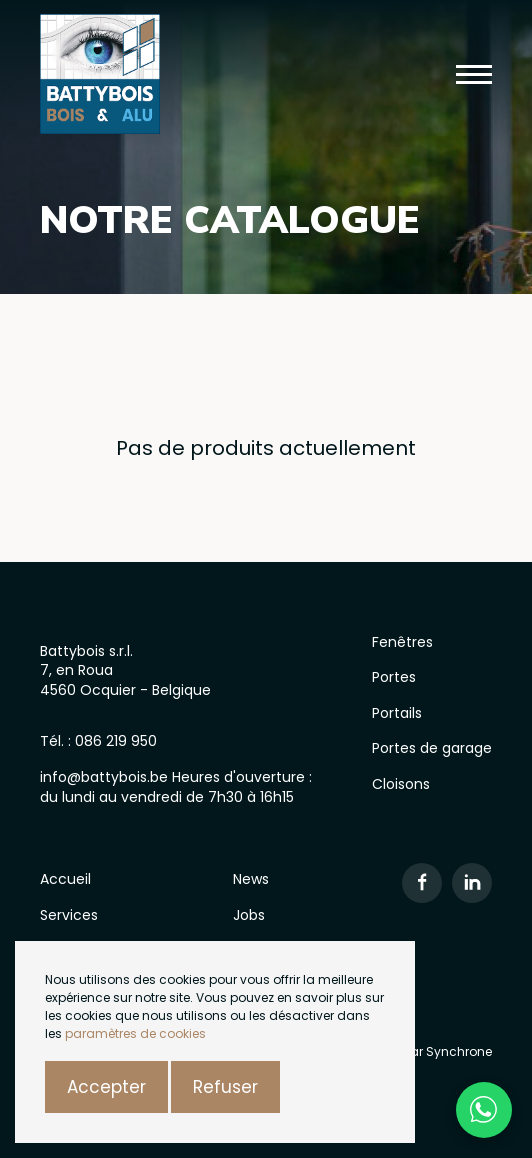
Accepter (106, 1087)
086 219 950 (116, 741)
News (251, 879)
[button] (474, 74)
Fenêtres (402, 642)
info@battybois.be (106, 777)
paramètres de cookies (135, 1033)
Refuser (225, 1087)
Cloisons (401, 784)
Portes (394, 677)
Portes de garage (432, 748)
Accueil (65, 879)
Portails (397, 713)
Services (69, 915)
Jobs (249, 915)
